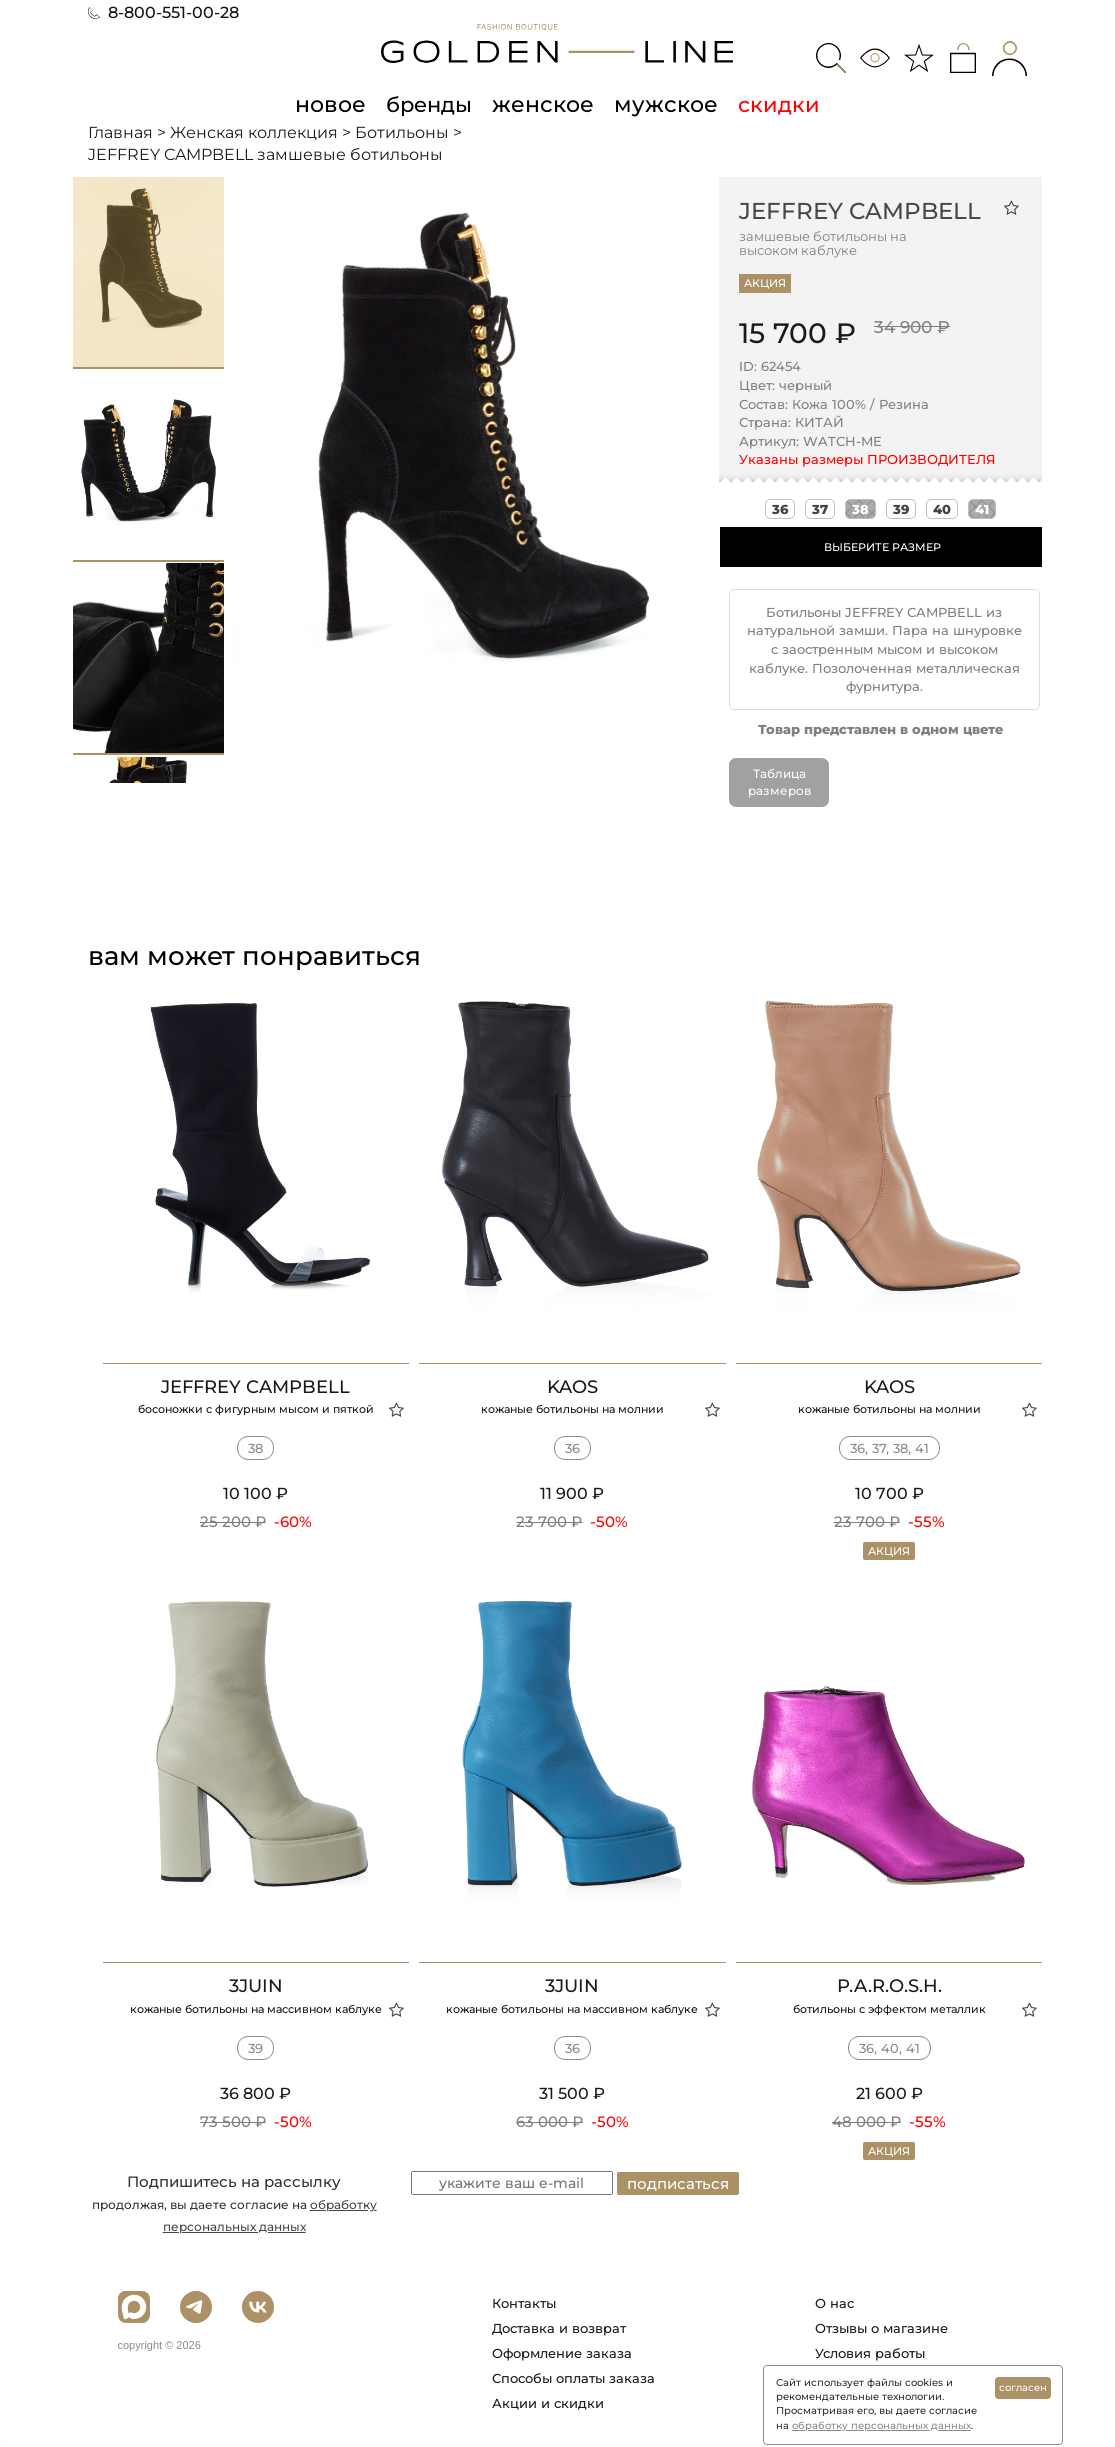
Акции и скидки (548, 2403)
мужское (661, 104)
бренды (433, 104)
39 (901, 509)
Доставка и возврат (559, 2328)
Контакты (524, 2303)
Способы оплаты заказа (573, 2378)
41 (982, 509)
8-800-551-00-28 (163, 12)
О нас (834, 2303)
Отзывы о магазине (881, 2328)
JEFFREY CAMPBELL (860, 211)
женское (544, 104)
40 (942, 509)
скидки (771, 104)
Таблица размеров (779, 782)
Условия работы (870, 2353)
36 (780, 509)
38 (860, 509)
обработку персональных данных (881, 2425)
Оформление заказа (562, 2353)
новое (337, 104)
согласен (1023, 2387)
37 (820, 509)
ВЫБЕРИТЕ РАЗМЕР (882, 547)
